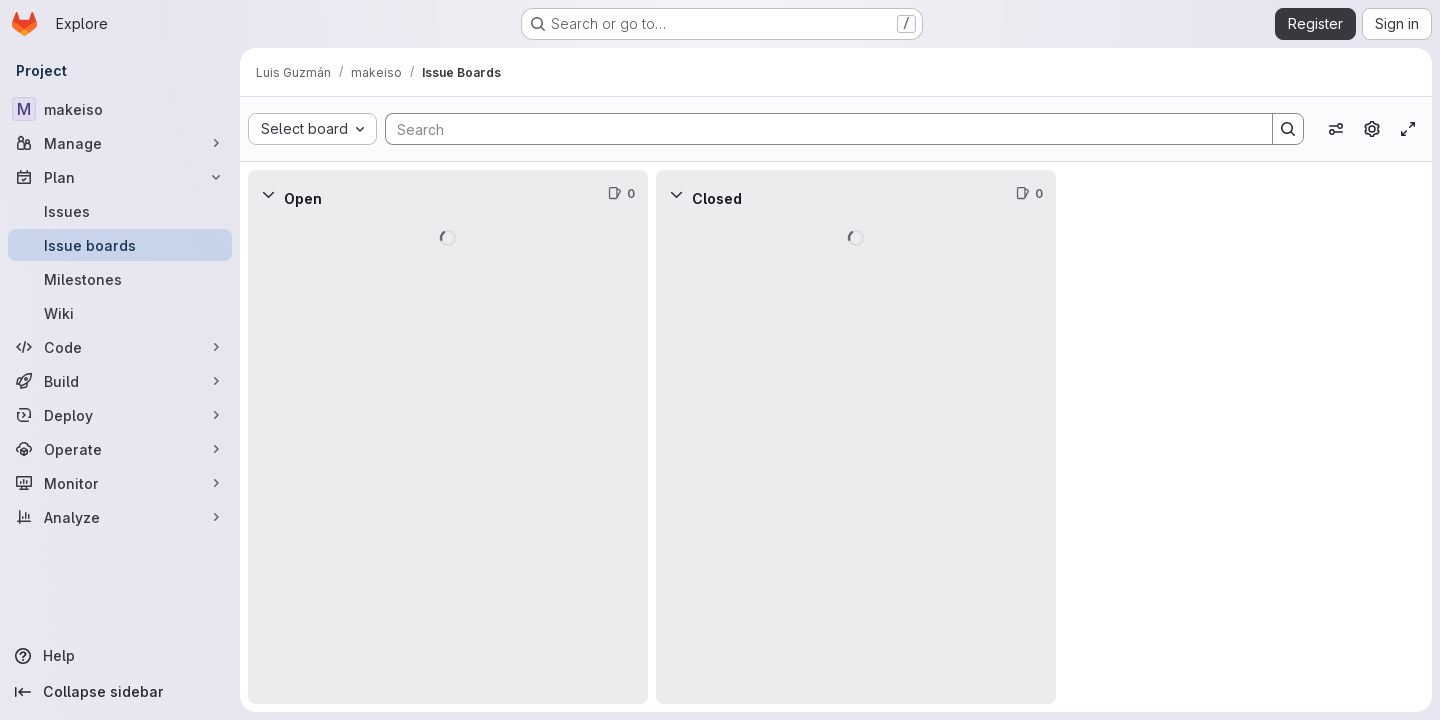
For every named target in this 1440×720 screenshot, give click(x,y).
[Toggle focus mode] (1408, 129)
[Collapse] (268, 194)
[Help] (120, 656)
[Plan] (120, 177)
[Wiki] (120, 313)
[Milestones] (120, 279)
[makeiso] (120, 109)
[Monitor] (120, 483)
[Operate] (120, 449)
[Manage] (120, 143)
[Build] (120, 381)
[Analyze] (120, 517)
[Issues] (120, 211)
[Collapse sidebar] (120, 692)
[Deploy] (120, 415)
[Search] (819, 129)
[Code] (120, 347)
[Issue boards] (120, 245)
